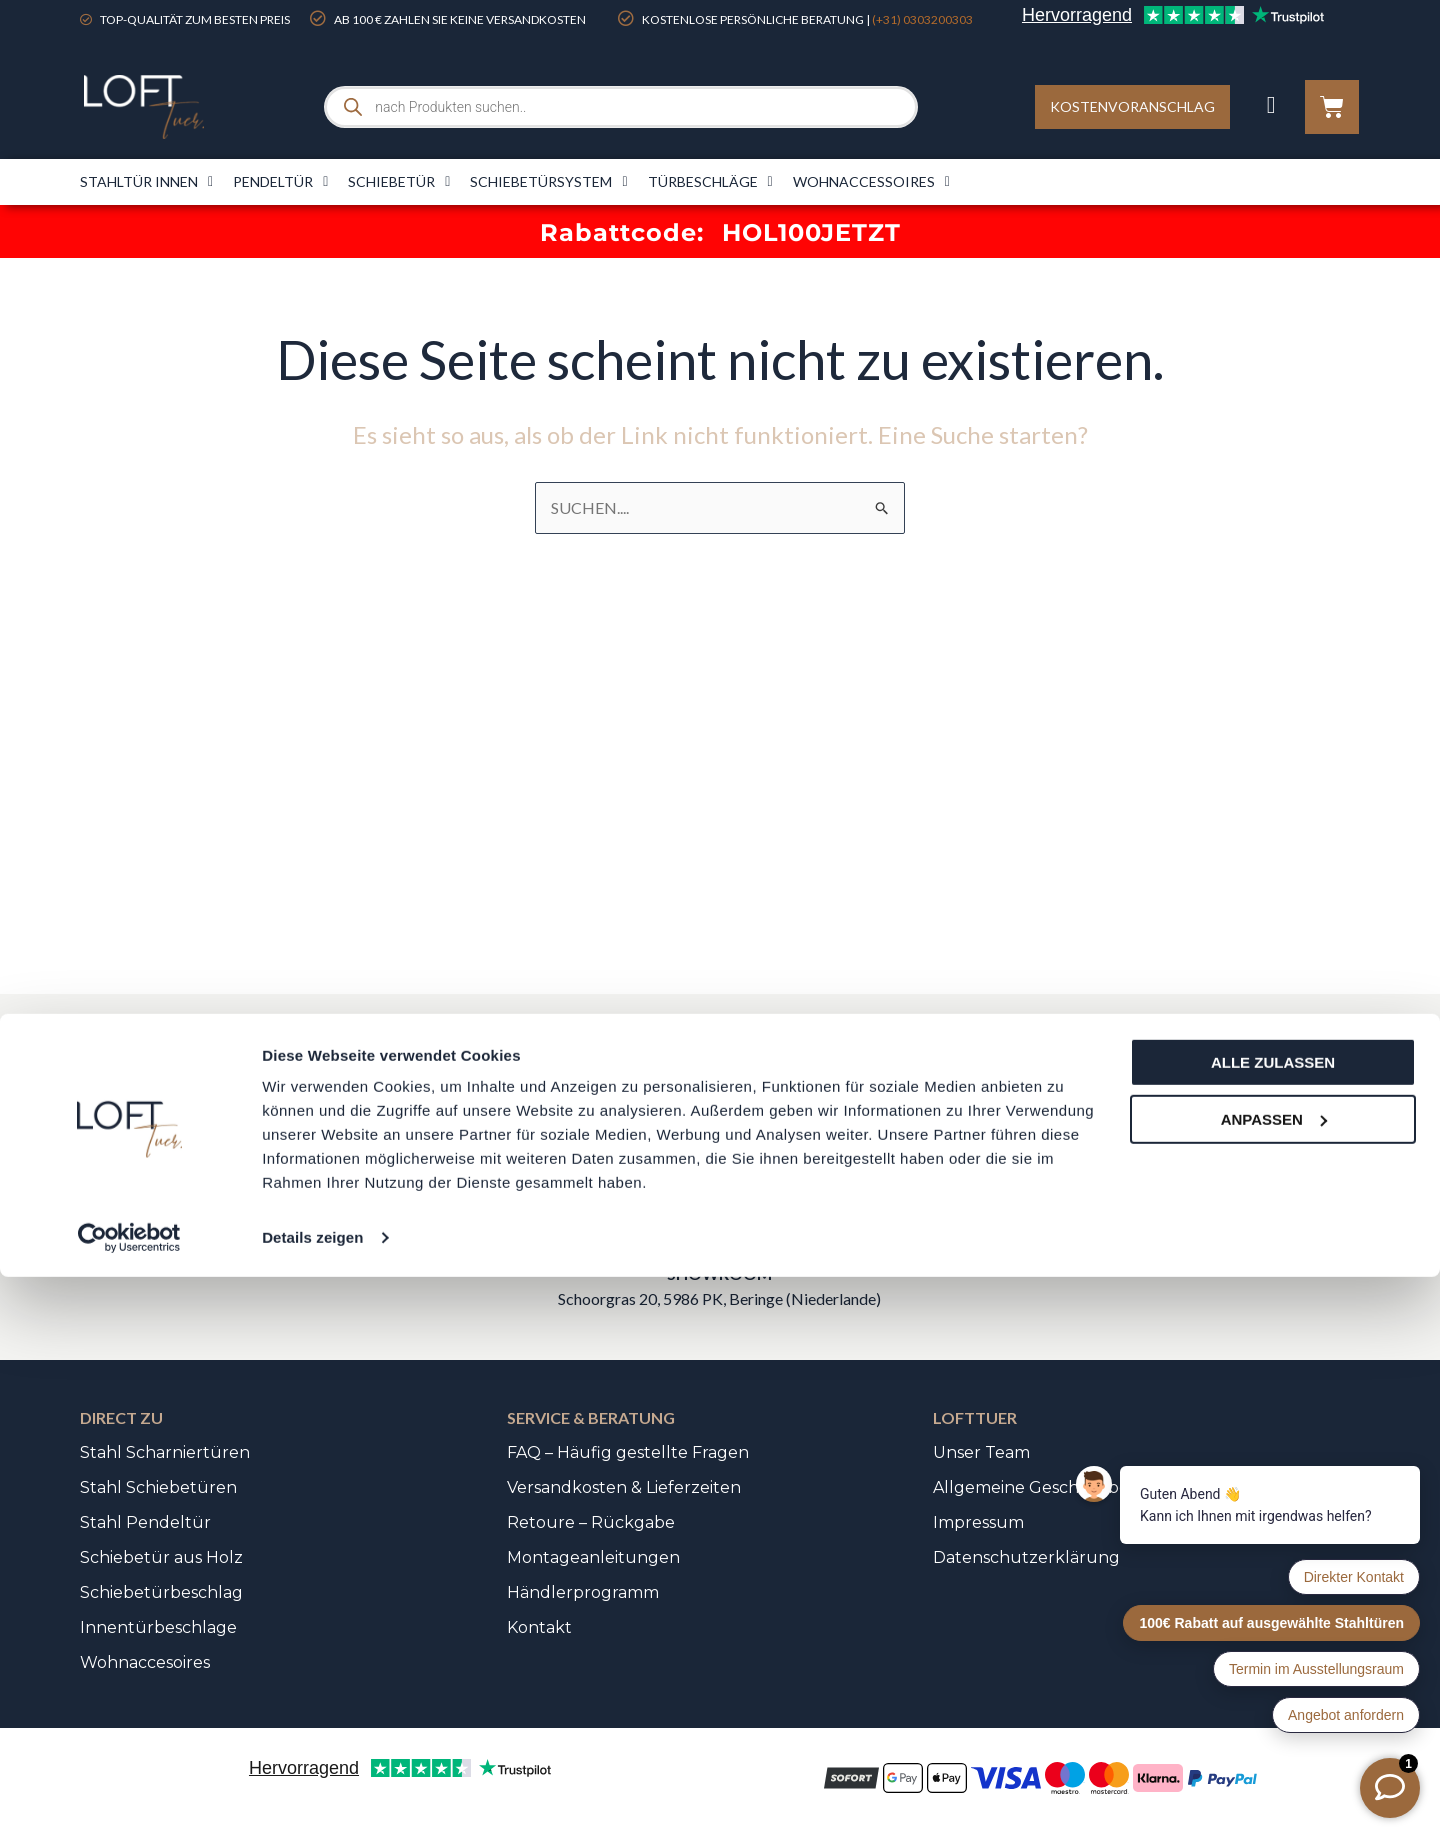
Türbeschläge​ (710, 182)
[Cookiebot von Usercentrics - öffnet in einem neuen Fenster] (129, 1799)
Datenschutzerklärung (1026, 1557)
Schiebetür (399, 182)
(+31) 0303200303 (922, 19)
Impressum (978, 1522)
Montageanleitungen (593, 1557)
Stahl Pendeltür (145, 1522)
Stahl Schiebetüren (158, 1487)
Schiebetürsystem (548, 182)
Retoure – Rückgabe (591, 1522)
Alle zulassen (1273, 1623)
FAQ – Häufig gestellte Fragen (628, 1452)
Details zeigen (312, 1798)
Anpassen (1274, 1679)
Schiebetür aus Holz (161, 1557)
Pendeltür (280, 182)
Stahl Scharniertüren (165, 1452)
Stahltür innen (146, 182)
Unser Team (981, 1452)
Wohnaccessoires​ (871, 182)
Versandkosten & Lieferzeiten (624, 1487)
